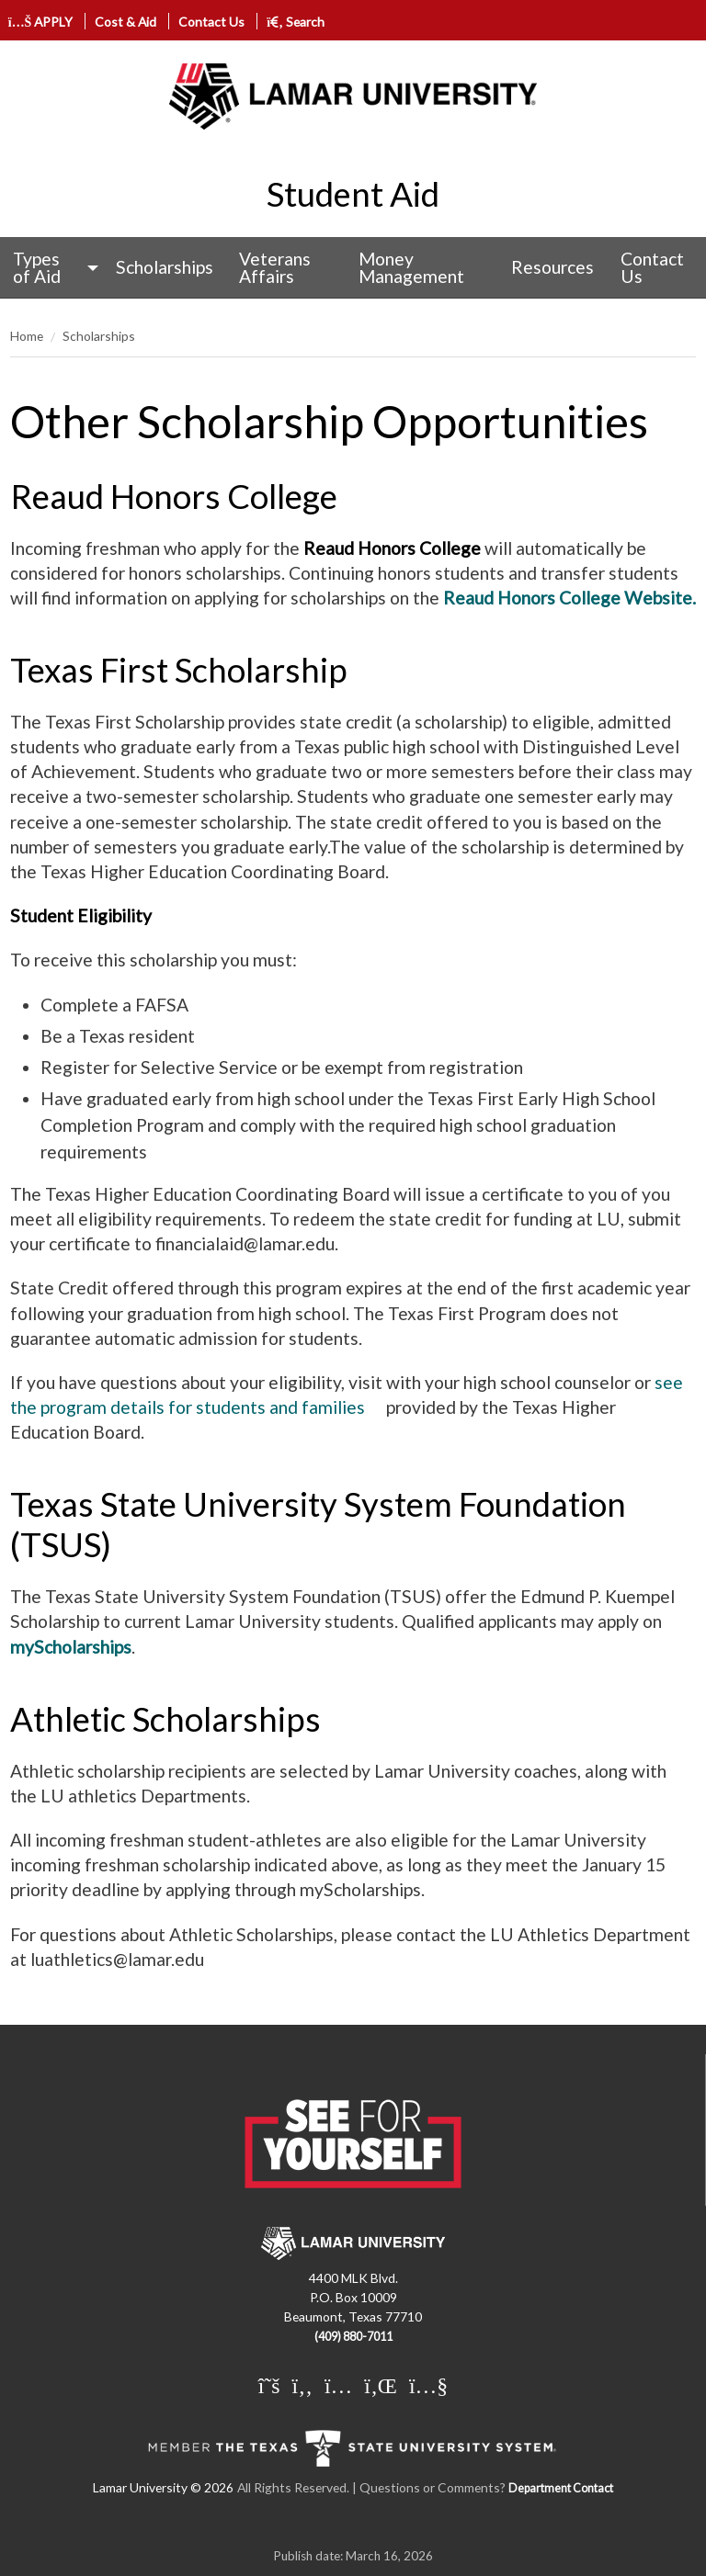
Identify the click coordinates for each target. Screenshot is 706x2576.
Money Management (411, 267)
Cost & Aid (125, 21)
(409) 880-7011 (353, 2337)
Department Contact (560, 2488)
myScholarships (70, 1646)
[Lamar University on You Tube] (428, 2385)
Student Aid (353, 194)
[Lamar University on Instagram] (338, 2385)
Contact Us (211, 21)
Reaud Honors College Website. (569, 597)
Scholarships (164, 266)
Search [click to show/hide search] (296, 21)
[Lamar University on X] (269, 2385)
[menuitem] (51, 268)
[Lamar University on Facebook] (302, 2385)
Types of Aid (37, 267)
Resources (552, 266)
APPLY (41, 21)
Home (26, 336)
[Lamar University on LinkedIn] (380, 2385)
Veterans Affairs (275, 267)
